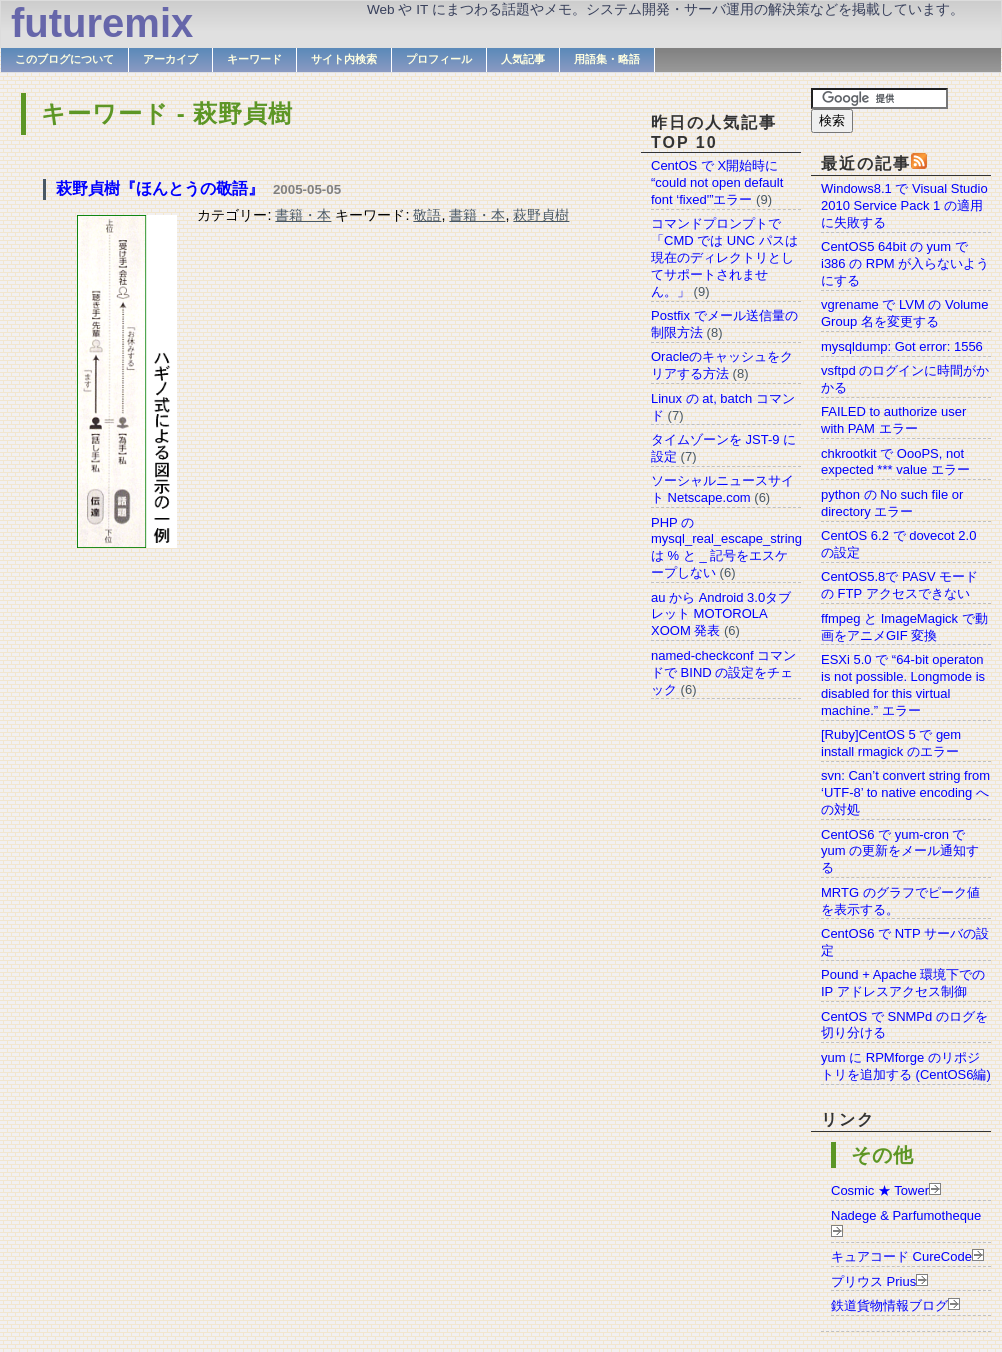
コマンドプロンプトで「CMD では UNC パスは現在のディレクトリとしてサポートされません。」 (724, 257)
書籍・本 (303, 215)
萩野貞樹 (541, 215)
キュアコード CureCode (901, 1256)
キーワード (254, 59)
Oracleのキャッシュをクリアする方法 (722, 365)
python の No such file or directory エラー (892, 503)
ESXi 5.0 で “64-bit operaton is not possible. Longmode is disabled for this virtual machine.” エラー (903, 685)
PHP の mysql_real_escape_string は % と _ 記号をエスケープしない (726, 548)
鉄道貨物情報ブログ (889, 1305)
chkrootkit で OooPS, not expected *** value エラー (895, 462)
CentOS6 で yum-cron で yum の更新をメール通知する (900, 851)
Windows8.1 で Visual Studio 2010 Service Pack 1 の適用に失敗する (904, 205)
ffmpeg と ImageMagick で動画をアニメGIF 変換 (904, 627)
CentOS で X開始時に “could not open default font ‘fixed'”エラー (717, 182)
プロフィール (439, 59)
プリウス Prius (873, 1281)
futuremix (102, 23)
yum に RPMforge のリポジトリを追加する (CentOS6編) (906, 1066)
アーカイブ (170, 59)
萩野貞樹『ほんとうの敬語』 (160, 188)
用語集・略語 (607, 59)
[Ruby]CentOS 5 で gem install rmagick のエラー (891, 743)
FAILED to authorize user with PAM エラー (893, 420)
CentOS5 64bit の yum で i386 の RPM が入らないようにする (905, 263)
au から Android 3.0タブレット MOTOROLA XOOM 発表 (721, 614)
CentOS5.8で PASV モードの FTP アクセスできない (899, 585)
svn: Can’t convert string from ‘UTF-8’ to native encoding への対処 (905, 792)
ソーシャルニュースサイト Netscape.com (722, 489)
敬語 (427, 215)
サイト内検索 (344, 59)
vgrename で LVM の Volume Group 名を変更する (904, 313)
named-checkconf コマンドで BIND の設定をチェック (723, 672)
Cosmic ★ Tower (880, 1190)
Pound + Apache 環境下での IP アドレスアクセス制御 (903, 983)
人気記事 (523, 59)
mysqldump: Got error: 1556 (902, 346)
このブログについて (64, 59)
